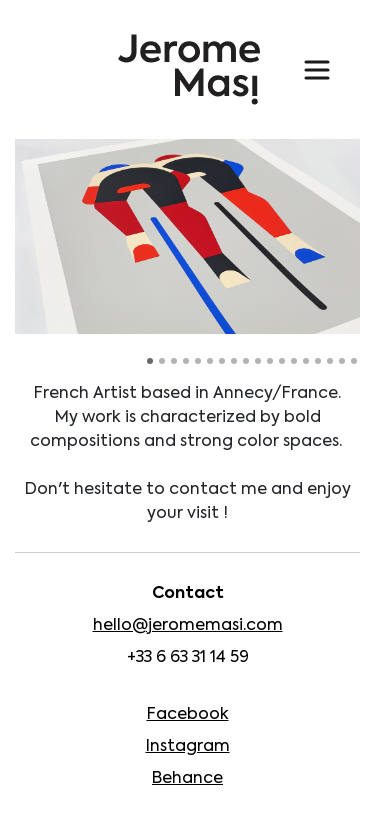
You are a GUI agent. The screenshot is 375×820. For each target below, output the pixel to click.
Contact (188, 594)
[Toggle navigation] (317, 70)
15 (318, 361)
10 (258, 361)
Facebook (188, 715)
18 (354, 361)
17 (342, 361)
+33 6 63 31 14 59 (188, 658)
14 (306, 361)
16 (330, 361)
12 (282, 361)
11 (270, 361)
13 (294, 361)
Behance (187, 779)
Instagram (188, 747)
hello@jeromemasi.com (188, 626)
